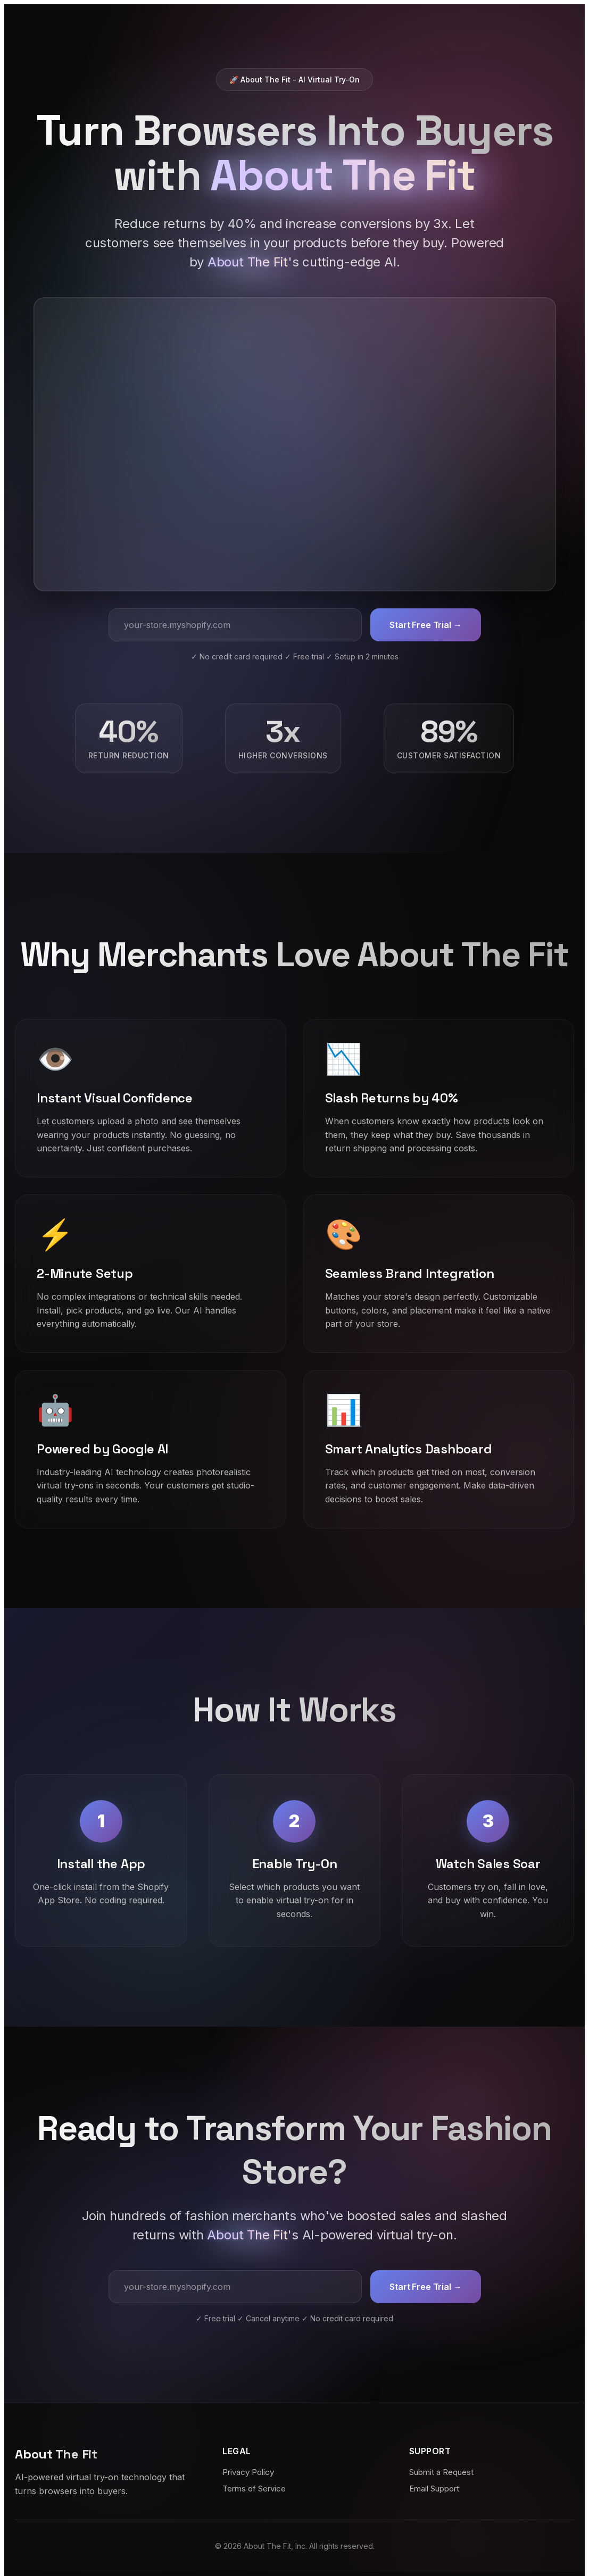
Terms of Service (254, 2488)
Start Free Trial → (425, 625)
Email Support (434, 2488)
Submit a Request (441, 2472)
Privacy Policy (248, 2472)
